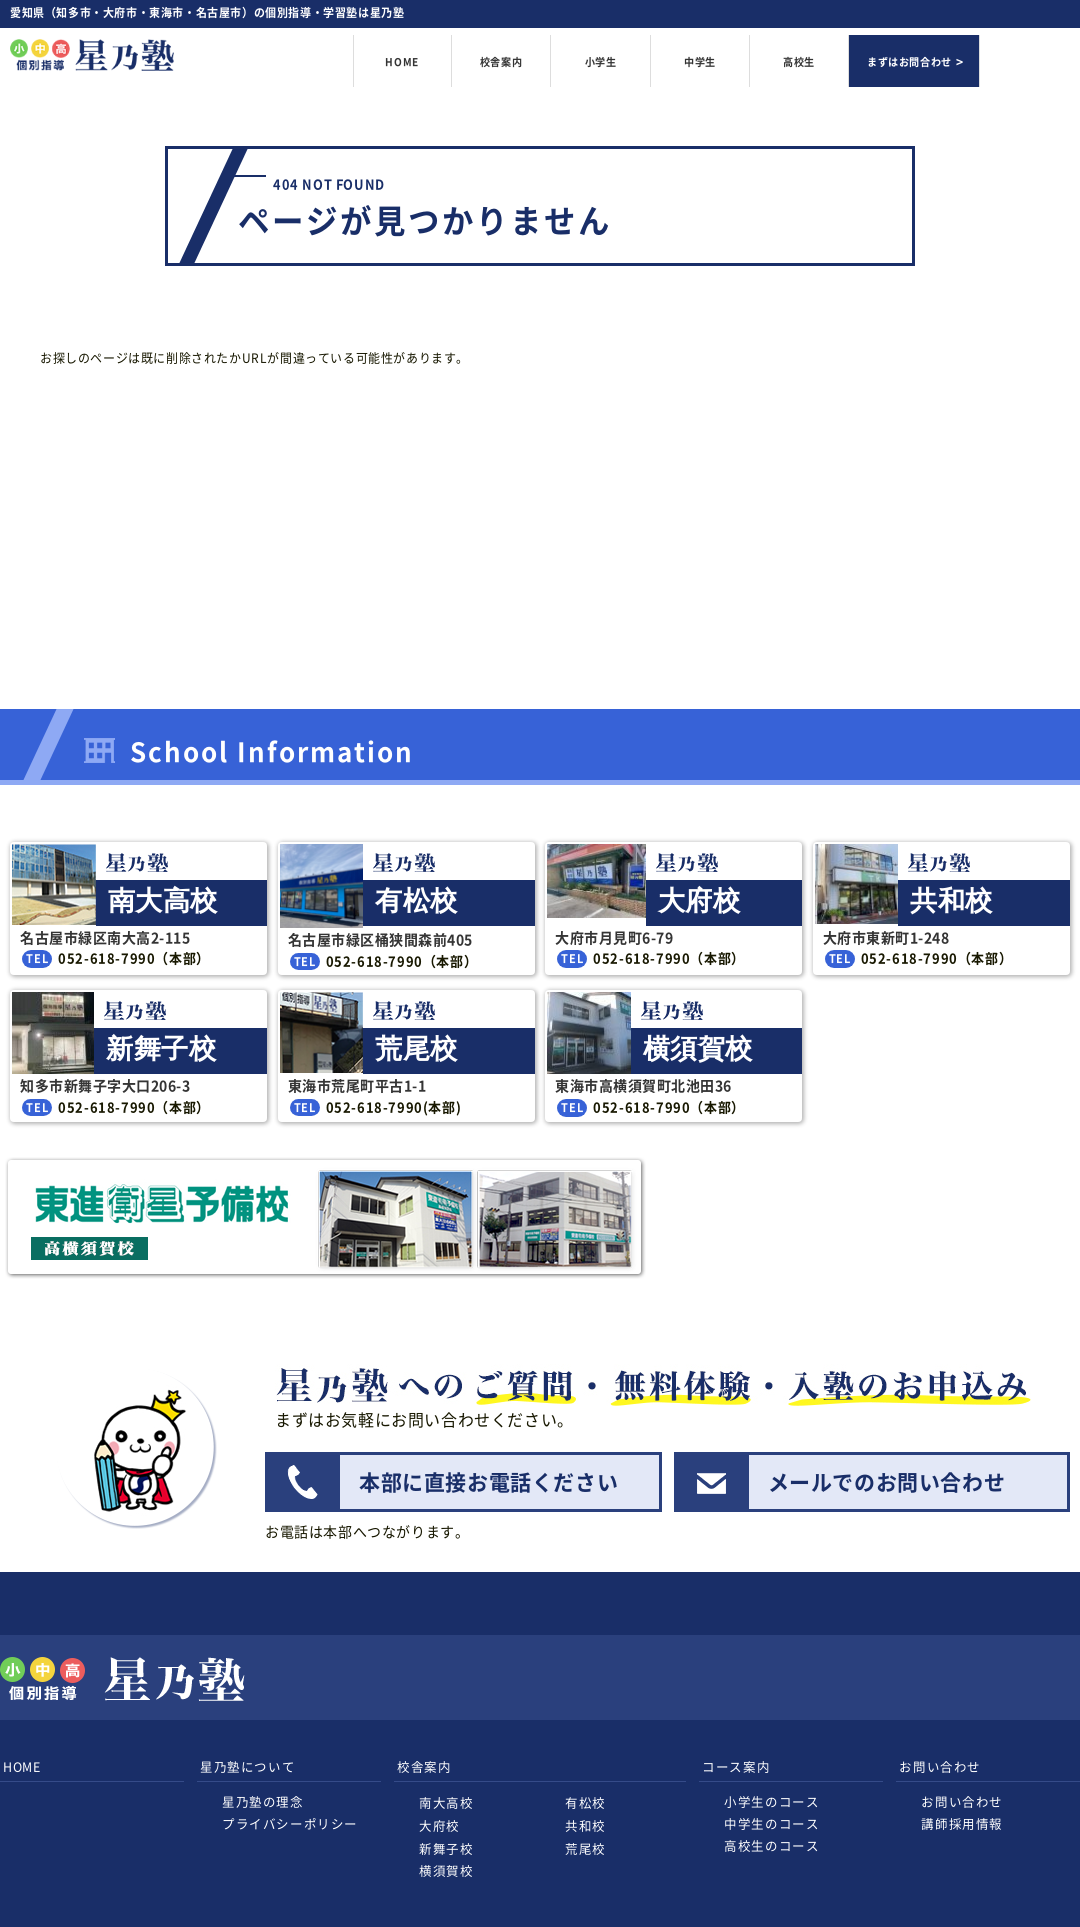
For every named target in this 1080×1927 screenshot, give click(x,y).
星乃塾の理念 (263, 1801)
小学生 (601, 61)
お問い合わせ (962, 1801)
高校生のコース (771, 1845)
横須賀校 (446, 1870)
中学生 (700, 61)
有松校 (585, 1802)
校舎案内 (501, 62)
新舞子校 (446, 1848)
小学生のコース (771, 1801)
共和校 (585, 1825)
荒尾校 (585, 1848)
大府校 (439, 1825)
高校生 (799, 61)
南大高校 (446, 1802)
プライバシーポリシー (290, 1823)
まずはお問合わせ (909, 61)
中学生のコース (771, 1823)
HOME (401, 61)
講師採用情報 (962, 1823)
